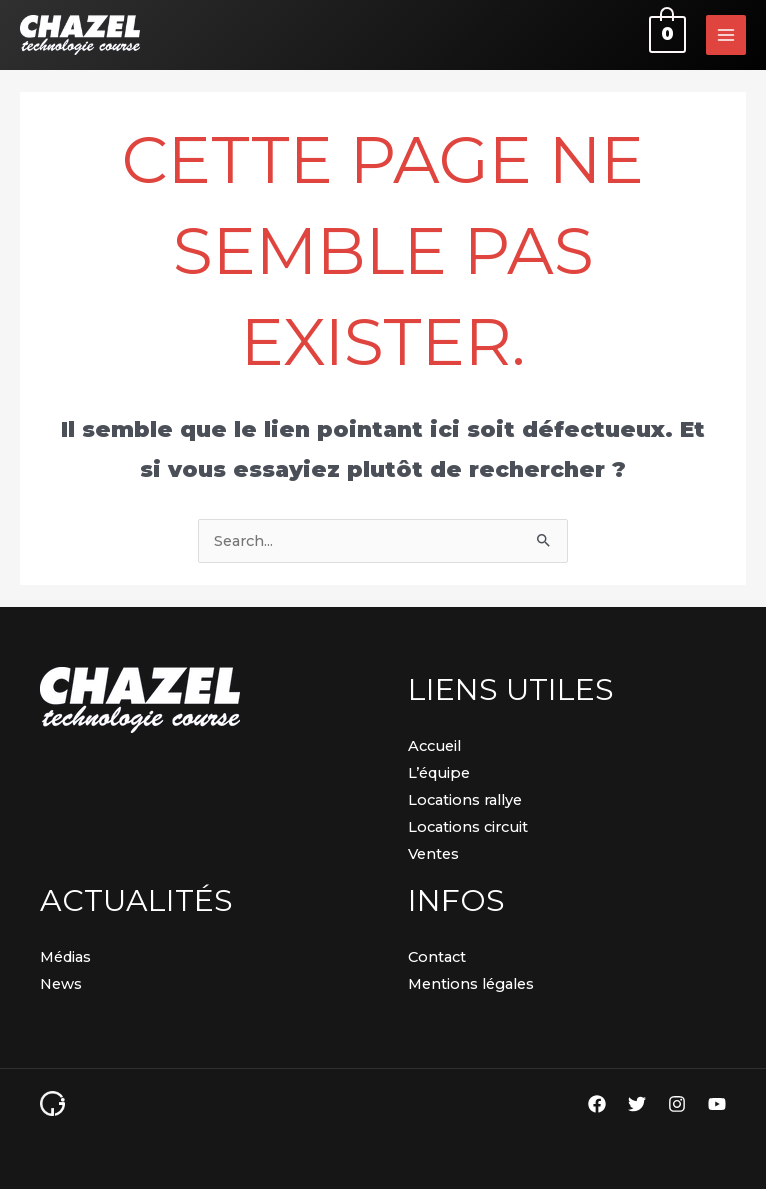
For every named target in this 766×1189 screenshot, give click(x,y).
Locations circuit (468, 827)
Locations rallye (465, 800)
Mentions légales (471, 984)
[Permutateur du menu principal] (726, 35)
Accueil (434, 746)
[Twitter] (637, 1104)
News (61, 984)
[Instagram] (677, 1104)
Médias (65, 957)
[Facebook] (597, 1104)
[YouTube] (717, 1104)
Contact (437, 957)
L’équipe (439, 773)
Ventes (433, 854)
